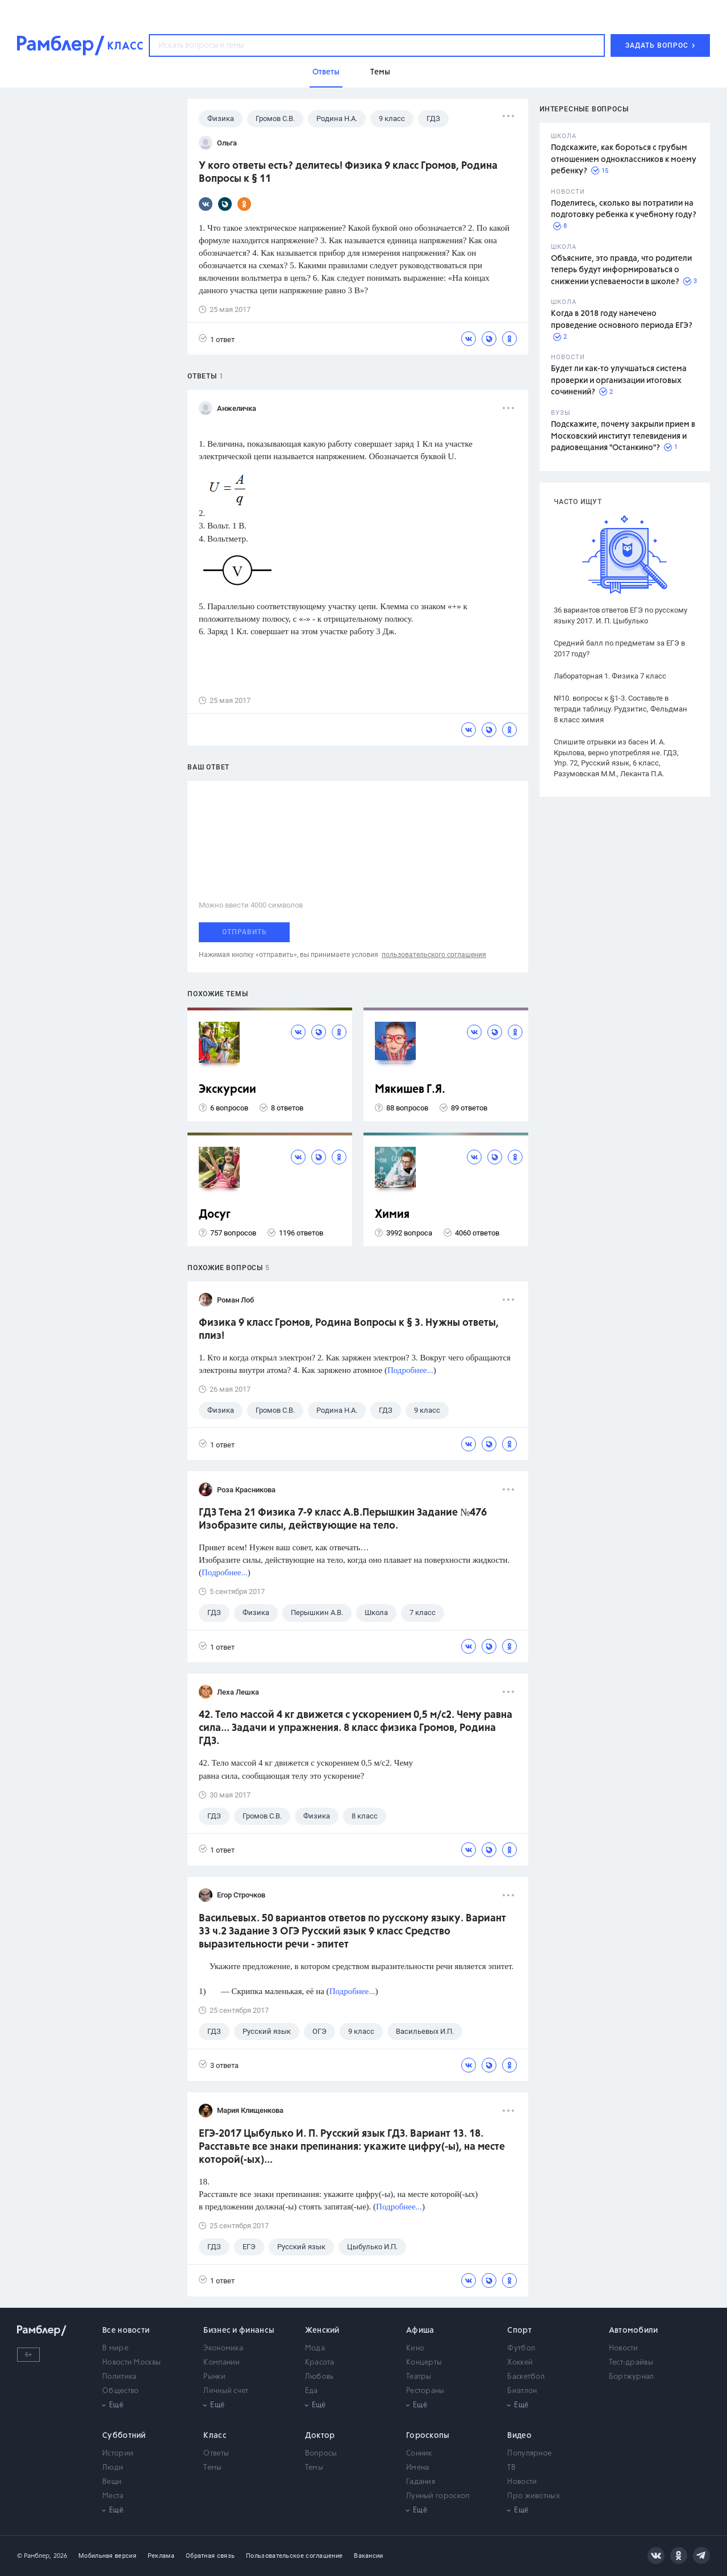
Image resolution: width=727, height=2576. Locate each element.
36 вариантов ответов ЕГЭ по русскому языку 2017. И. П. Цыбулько (620, 615)
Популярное (529, 2453)
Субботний (124, 2436)
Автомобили (633, 2330)
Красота (320, 2362)
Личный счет (225, 2391)
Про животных (533, 2496)
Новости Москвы (131, 2362)
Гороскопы (428, 2436)
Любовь (319, 2377)
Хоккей (520, 2362)
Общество (120, 2391)
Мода (315, 2348)
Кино (415, 2348)
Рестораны (425, 2391)
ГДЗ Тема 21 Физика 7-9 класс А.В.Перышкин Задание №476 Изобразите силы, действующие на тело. (343, 1519)
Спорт (519, 2330)
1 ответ (217, 339)
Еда (311, 2391)
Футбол (521, 2348)
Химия (392, 1215)
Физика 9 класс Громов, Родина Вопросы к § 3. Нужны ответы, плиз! (349, 1329)
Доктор (320, 2436)
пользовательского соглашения (434, 955)
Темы (212, 2467)
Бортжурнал (631, 2377)
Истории (117, 2453)
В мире (115, 2348)
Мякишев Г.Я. (410, 1090)
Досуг (215, 1215)
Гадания (420, 2482)
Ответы (216, 2453)
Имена (417, 2467)
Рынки (214, 2377)
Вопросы (321, 2453)
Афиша (420, 2330)
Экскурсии (227, 1090)
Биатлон (522, 2391)
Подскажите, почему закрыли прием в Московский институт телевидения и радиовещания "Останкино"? (623, 436)
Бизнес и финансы (238, 2330)
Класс (215, 2436)
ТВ (511, 2467)
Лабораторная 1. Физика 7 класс (610, 676)
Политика (119, 2377)
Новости (623, 2348)
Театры (419, 2377)
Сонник (419, 2453)
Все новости (125, 2330)
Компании (221, 2362)
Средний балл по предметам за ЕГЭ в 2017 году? (619, 648)
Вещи (112, 2482)
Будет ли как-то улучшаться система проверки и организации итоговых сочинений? (619, 380)
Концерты (424, 2362)
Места (113, 2496)
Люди (112, 2467)
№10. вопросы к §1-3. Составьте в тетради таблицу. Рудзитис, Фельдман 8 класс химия (620, 709)
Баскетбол (526, 2377)
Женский (322, 2330)
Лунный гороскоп (438, 2496)
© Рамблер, (34, 2556)
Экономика (223, 2348)
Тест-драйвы (631, 2362)
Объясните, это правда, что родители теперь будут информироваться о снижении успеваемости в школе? (621, 270)
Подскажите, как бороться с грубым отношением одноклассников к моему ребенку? (623, 159)
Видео (519, 2436)
